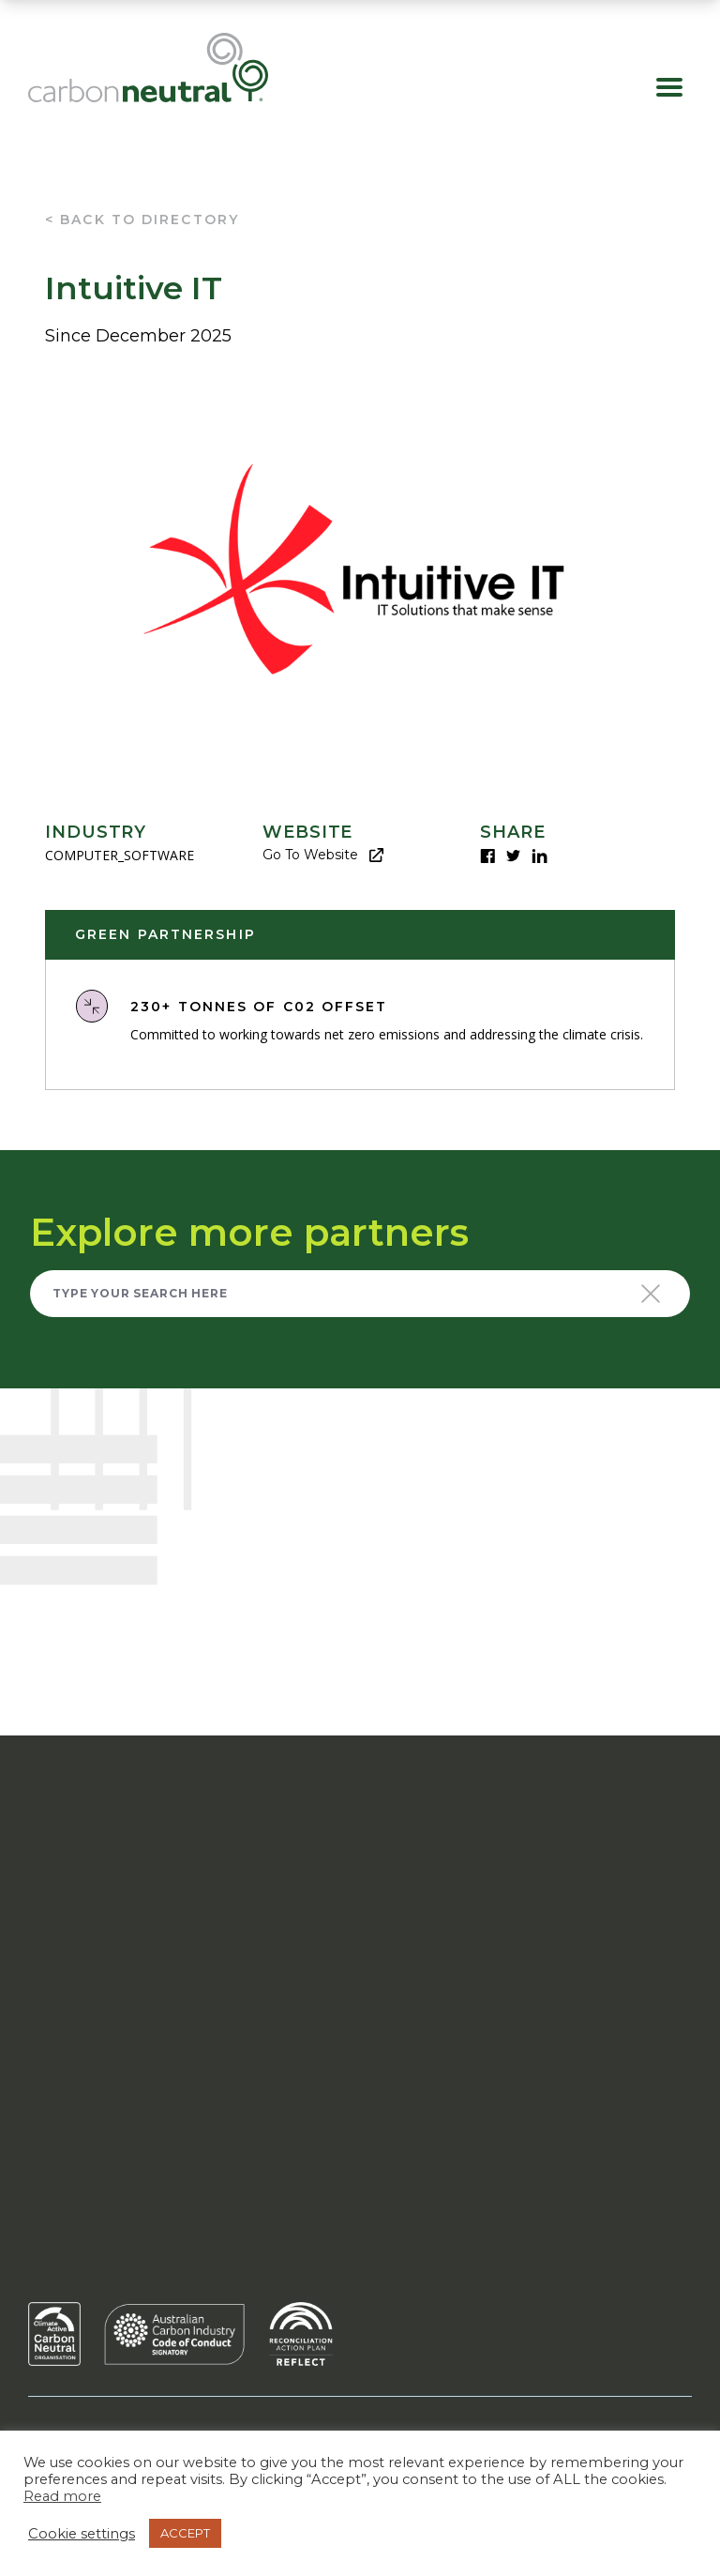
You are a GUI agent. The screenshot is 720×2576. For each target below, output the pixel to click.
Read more (62, 2496)
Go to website (322, 854)
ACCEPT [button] (185, 2532)
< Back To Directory (142, 219)
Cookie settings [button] (81, 2533)
